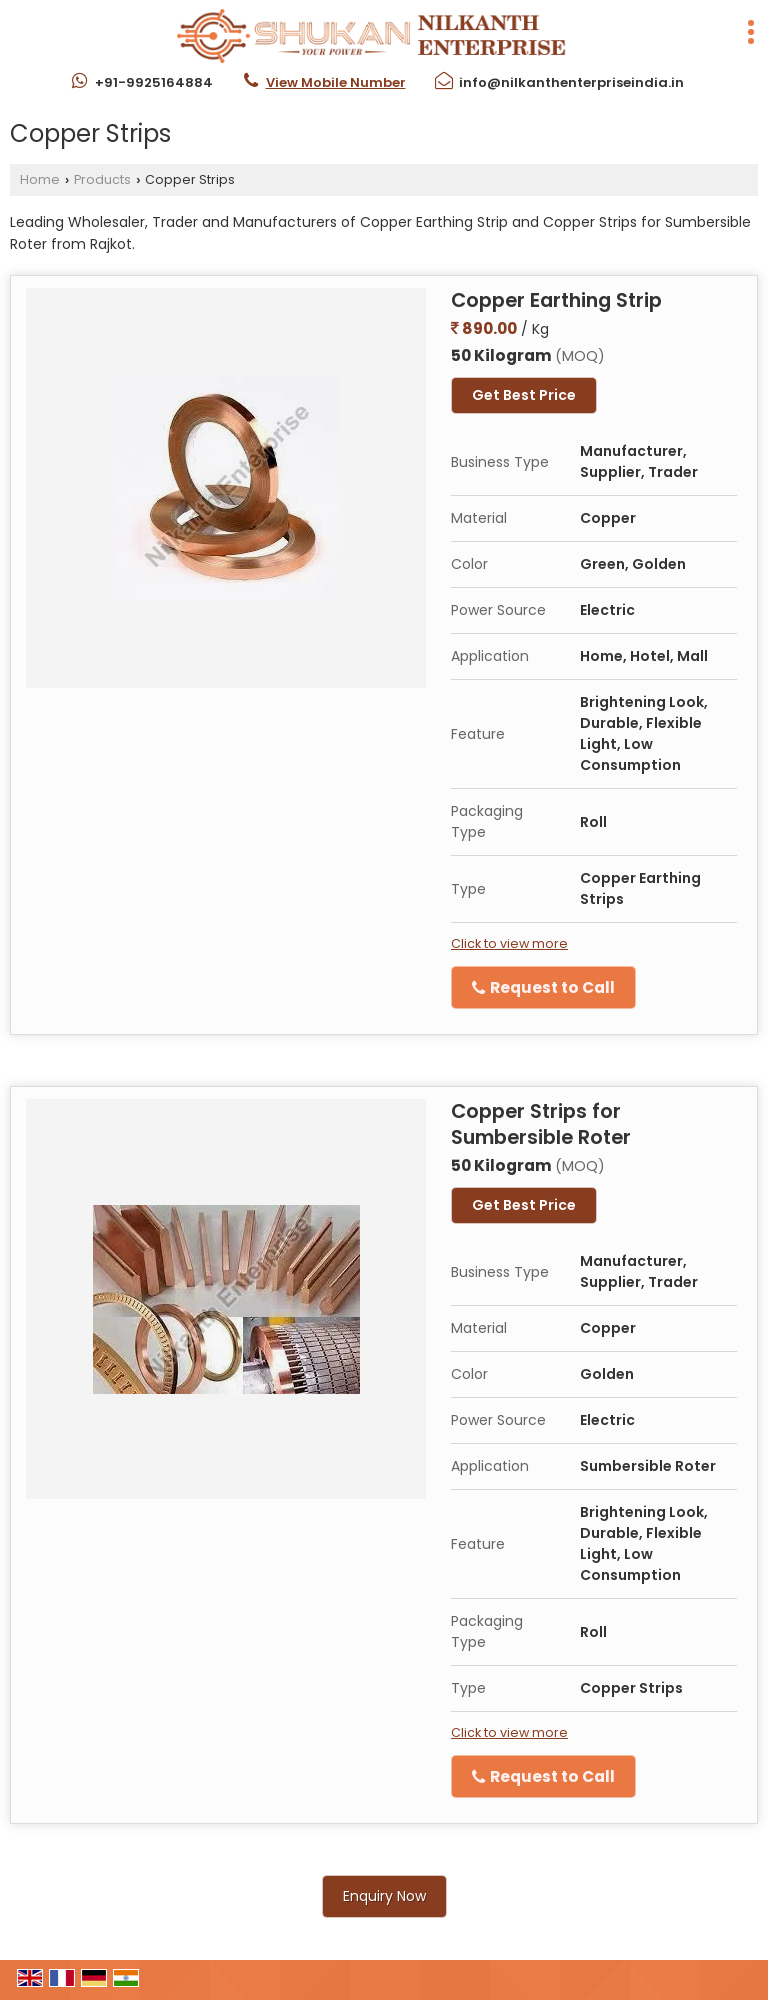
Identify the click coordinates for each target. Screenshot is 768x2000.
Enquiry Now (384, 1896)
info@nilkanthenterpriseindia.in (571, 82)
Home (40, 179)
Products (102, 179)
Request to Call (543, 987)
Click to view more (509, 943)
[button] (336, 82)
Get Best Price (524, 395)
